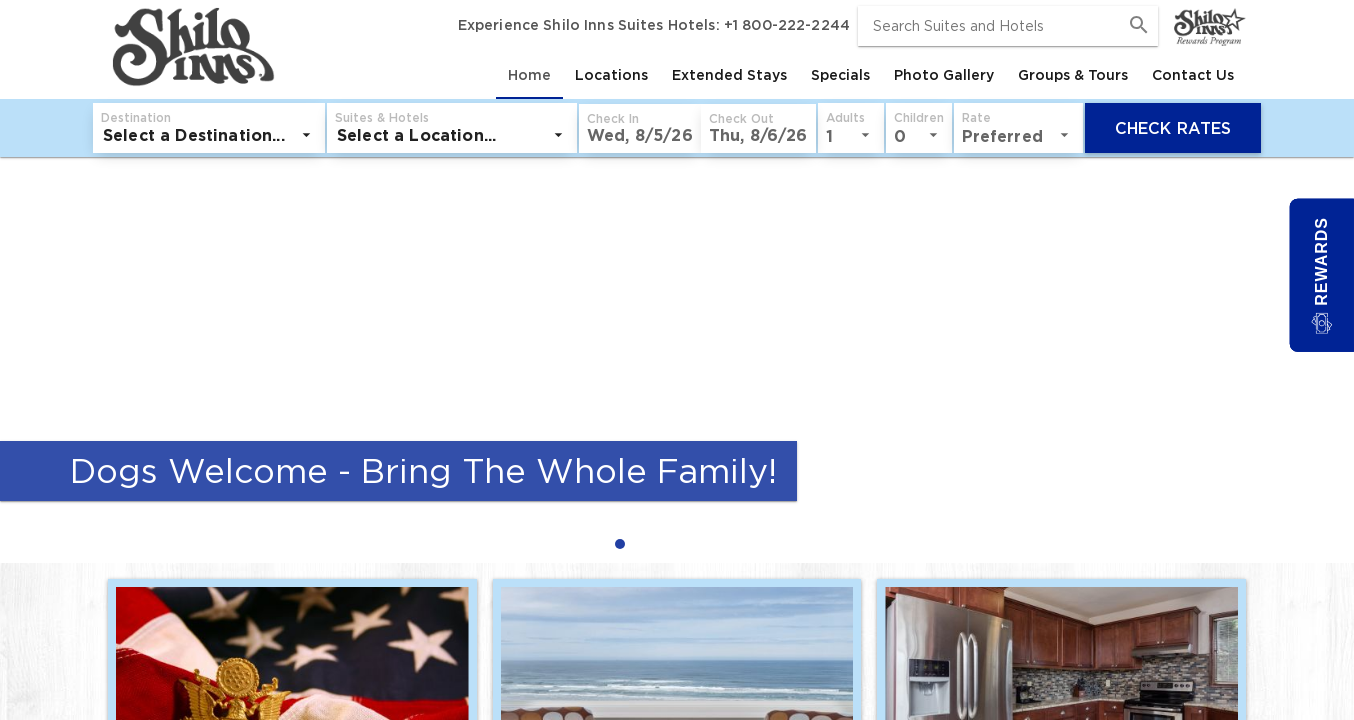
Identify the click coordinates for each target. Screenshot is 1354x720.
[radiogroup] (677, 543)
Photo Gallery (944, 75)
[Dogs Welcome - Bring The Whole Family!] (677, 335)
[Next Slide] (1330, 360)
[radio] (625, 543)
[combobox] (1008, 26)
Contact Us (1193, 75)
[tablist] (762, 75)
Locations (611, 75)
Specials (840, 75)
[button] (640, 128)
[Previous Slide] (24, 360)
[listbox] (209, 135)
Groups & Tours (1073, 75)
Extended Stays (729, 75)
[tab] (529, 75)
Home (529, 75)
